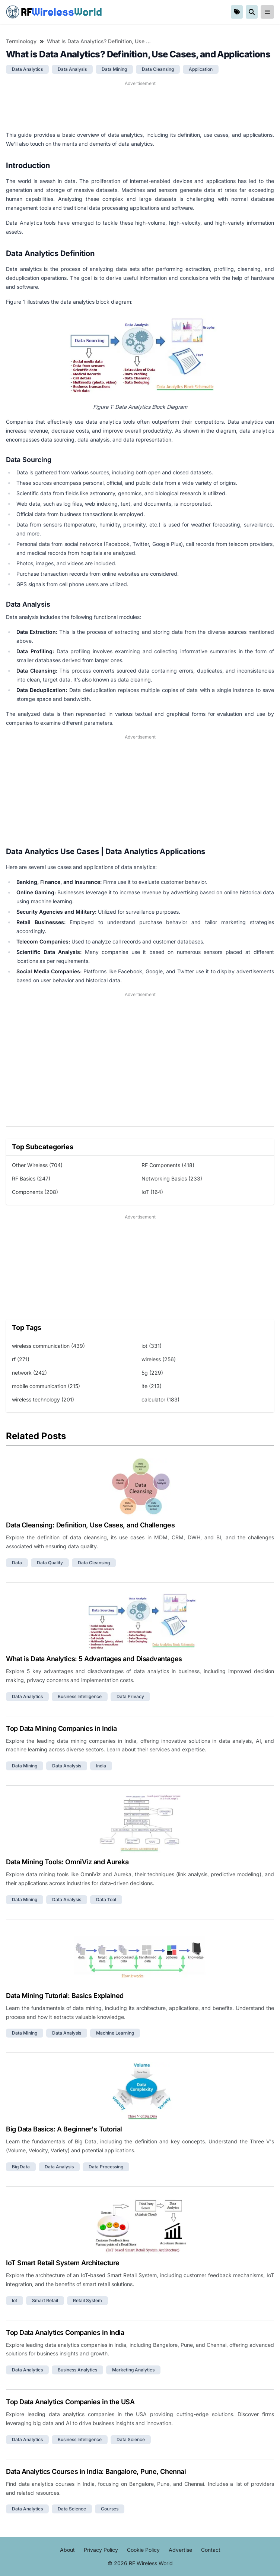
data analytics (27, 69)
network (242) (29, 1372)
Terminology (21, 41)
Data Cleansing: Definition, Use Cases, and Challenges (90, 1525)
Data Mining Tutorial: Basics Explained (65, 1996)
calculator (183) (160, 1399)
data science (131, 2439)
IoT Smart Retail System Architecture (63, 2263)
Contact (210, 2550)
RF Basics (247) (31, 1178)
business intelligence (80, 1696)
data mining (114, 69)
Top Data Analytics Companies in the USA (70, 2402)
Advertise (180, 2550)
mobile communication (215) (46, 1386)
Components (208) (35, 1192)
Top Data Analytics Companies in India (65, 2332)
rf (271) (20, 1359)
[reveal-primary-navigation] (267, 12)
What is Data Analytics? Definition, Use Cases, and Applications (100, 41)
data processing (106, 2166)
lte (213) (151, 1386)
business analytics (77, 2370)
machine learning (115, 2033)
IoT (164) (152, 1192)
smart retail (45, 2300)
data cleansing (158, 69)
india (101, 1766)
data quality (50, 1562)
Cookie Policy (143, 2550)
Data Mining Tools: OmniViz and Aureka (67, 1862)
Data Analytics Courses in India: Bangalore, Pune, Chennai (96, 2471)
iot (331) (151, 1346)
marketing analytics (133, 2370)
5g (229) (152, 1372)
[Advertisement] (140, 105)
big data (21, 2166)
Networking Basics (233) (171, 1178)
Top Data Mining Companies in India (61, 1728)
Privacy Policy (101, 2550)
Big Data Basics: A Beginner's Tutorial (64, 2129)
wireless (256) (158, 1359)
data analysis (72, 69)
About (67, 2550)
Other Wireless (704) (37, 1165)
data (17, 1562)
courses (109, 2509)
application (201, 69)
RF (54, 11)
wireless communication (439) (48, 1346)
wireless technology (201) (43, 1399)
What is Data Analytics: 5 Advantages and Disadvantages (94, 1659)
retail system (87, 2300)
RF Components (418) (167, 1165)
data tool (106, 1899)
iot (14, 2300)
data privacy (130, 1696)
